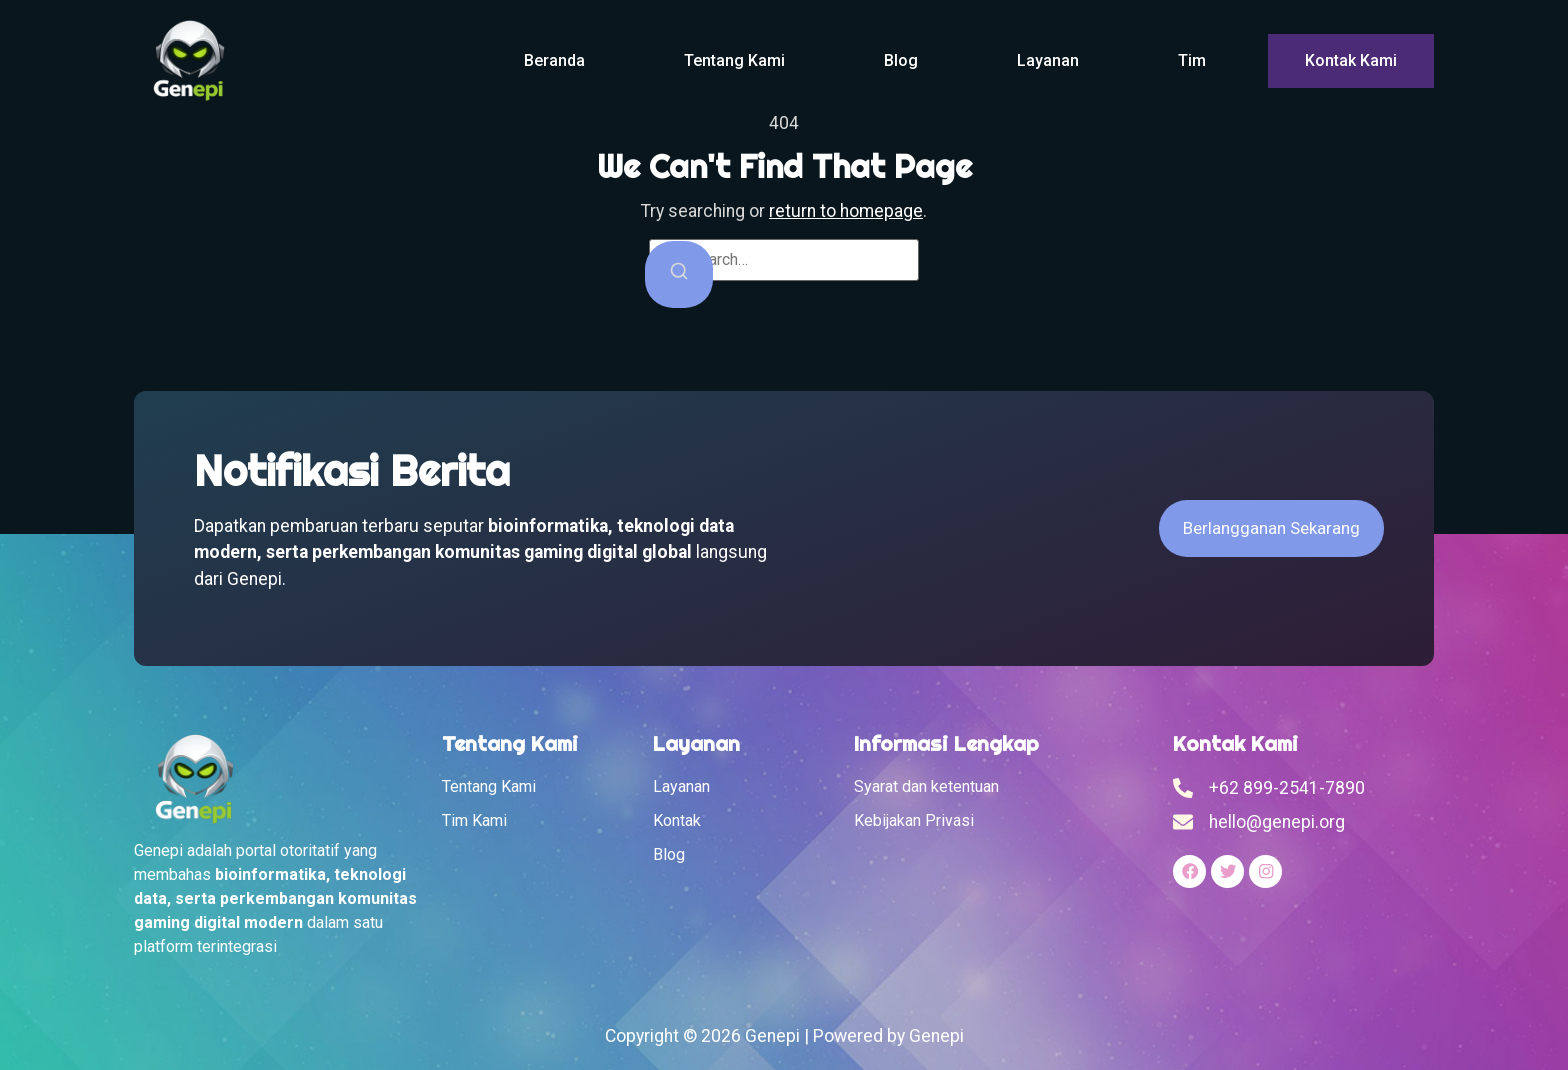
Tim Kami (474, 820)
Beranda (554, 60)
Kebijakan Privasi (914, 820)
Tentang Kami (734, 60)
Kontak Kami (1351, 60)
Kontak (677, 820)
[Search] (679, 274)
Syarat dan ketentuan (926, 786)
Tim (1192, 60)
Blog (901, 60)
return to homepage (846, 211)
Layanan (1048, 60)
